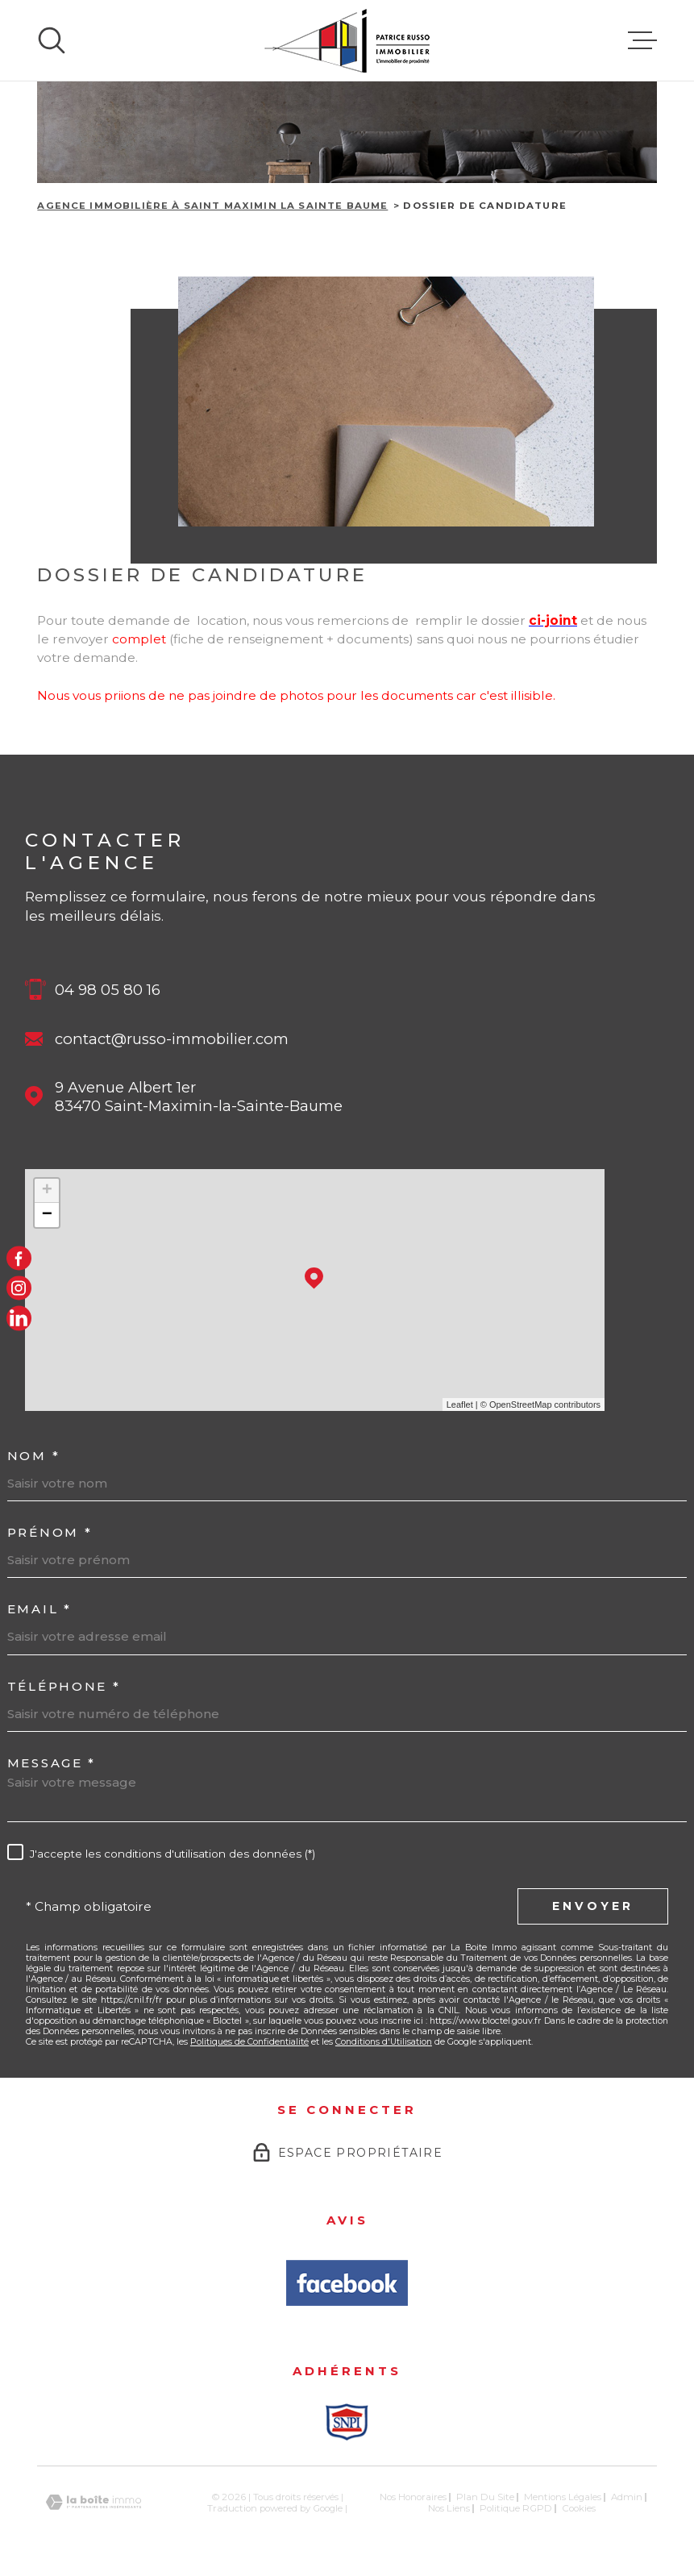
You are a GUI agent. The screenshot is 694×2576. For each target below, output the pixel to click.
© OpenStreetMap (516, 1404)
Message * (51, 1763)
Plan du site (485, 2497)
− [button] (47, 1215)
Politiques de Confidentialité (249, 2042)
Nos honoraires (413, 2497)
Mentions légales (562, 2497)
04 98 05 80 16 (107, 989)
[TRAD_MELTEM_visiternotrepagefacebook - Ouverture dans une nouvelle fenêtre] (18, 1258)
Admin (626, 2497)
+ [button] (47, 1191)
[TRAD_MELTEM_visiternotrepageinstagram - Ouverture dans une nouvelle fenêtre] (18, 1288)
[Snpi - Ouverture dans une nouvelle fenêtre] (347, 2422)
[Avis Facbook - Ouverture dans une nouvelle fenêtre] (347, 2283)
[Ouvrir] (51, 40)
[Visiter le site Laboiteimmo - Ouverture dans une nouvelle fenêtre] (93, 2502)
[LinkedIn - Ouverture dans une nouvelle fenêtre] (18, 1317)
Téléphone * (64, 1686)
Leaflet (460, 1404)
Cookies (579, 2509)
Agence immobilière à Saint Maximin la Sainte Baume (212, 205)
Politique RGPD (516, 2508)
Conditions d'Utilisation (383, 2042)
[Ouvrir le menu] (642, 40)
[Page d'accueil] (347, 40)
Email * (39, 1609)
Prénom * (50, 1532)
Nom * (33, 1456)
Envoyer (593, 1906)
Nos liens (449, 2508)
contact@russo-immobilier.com (172, 1039)
